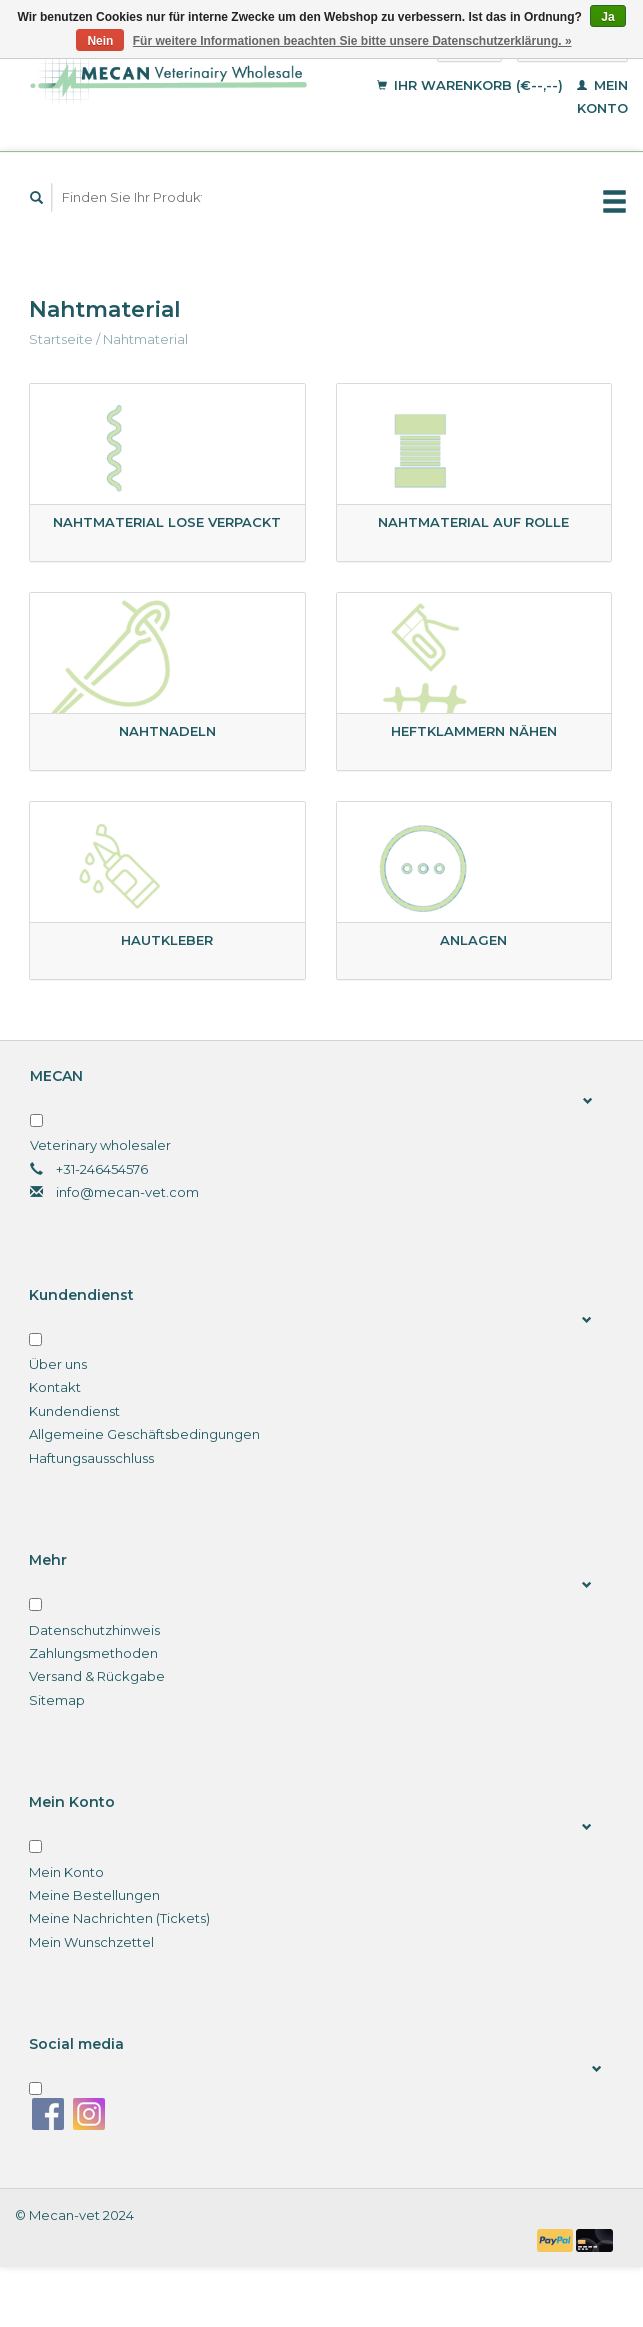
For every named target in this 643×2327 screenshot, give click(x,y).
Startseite (61, 339)
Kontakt (55, 1387)
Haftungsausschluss (91, 1458)
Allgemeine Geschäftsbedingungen (144, 1434)
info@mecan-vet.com (127, 1192)
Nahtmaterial (145, 339)
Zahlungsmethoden (93, 1653)
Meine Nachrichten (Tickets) (119, 1918)
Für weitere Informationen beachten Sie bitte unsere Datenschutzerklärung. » (352, 41)
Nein (100, 41)
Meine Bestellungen (94, 1895)
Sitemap (57, 1700)
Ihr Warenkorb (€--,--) (472, 85)
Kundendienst (74, 1411)
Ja (607, 17)
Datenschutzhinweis (94, 1630)
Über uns (58, 1364)
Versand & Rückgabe (97, 1676)
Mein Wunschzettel (91, 1942)
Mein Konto (66, 1872)
